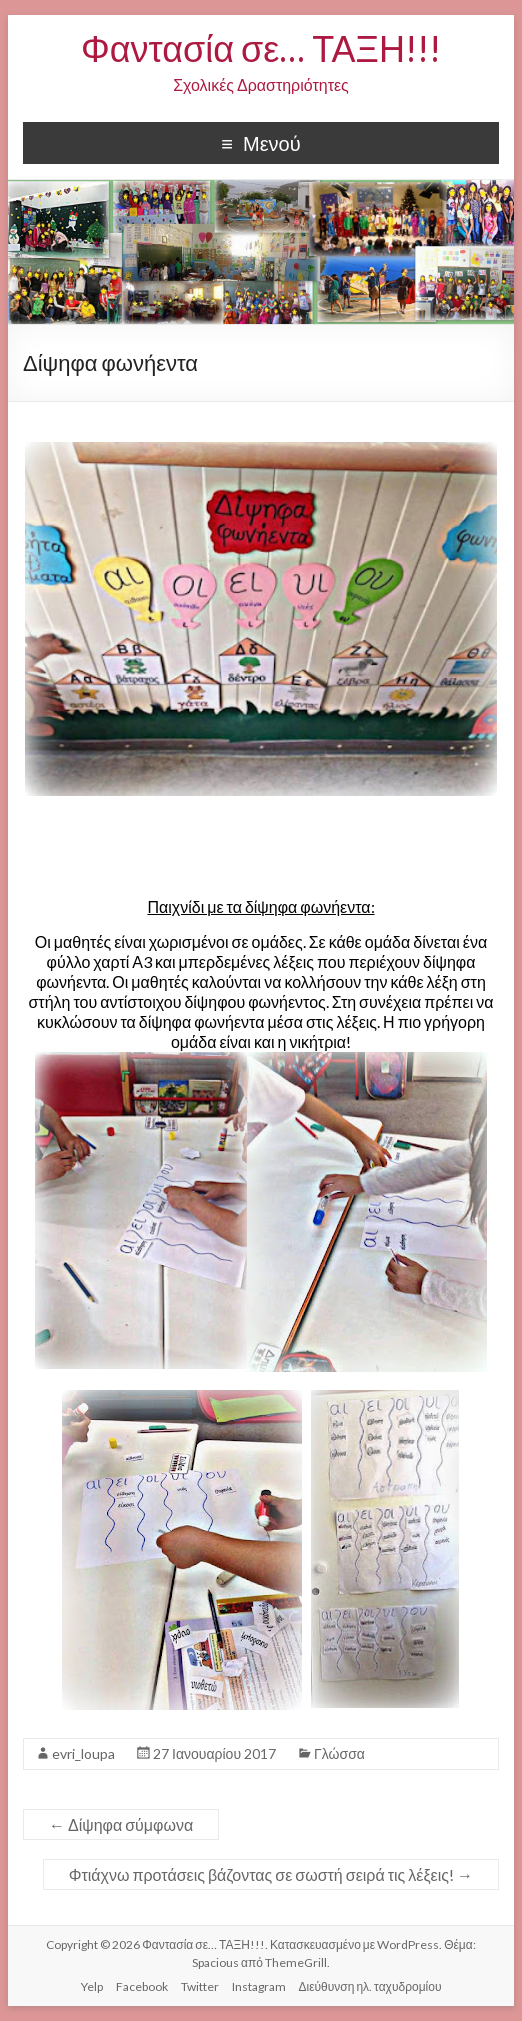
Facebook (142, 1986)
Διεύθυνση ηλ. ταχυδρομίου (370, 1986)
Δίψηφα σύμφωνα (121, 1824)
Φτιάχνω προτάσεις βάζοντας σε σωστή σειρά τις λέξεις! (271, 1874)
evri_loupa (83, 1753)
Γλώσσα (339, 1753)
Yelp (92, 1986)
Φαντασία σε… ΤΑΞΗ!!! (261, 48)
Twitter (200, 1986)
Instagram (259, 1986)
